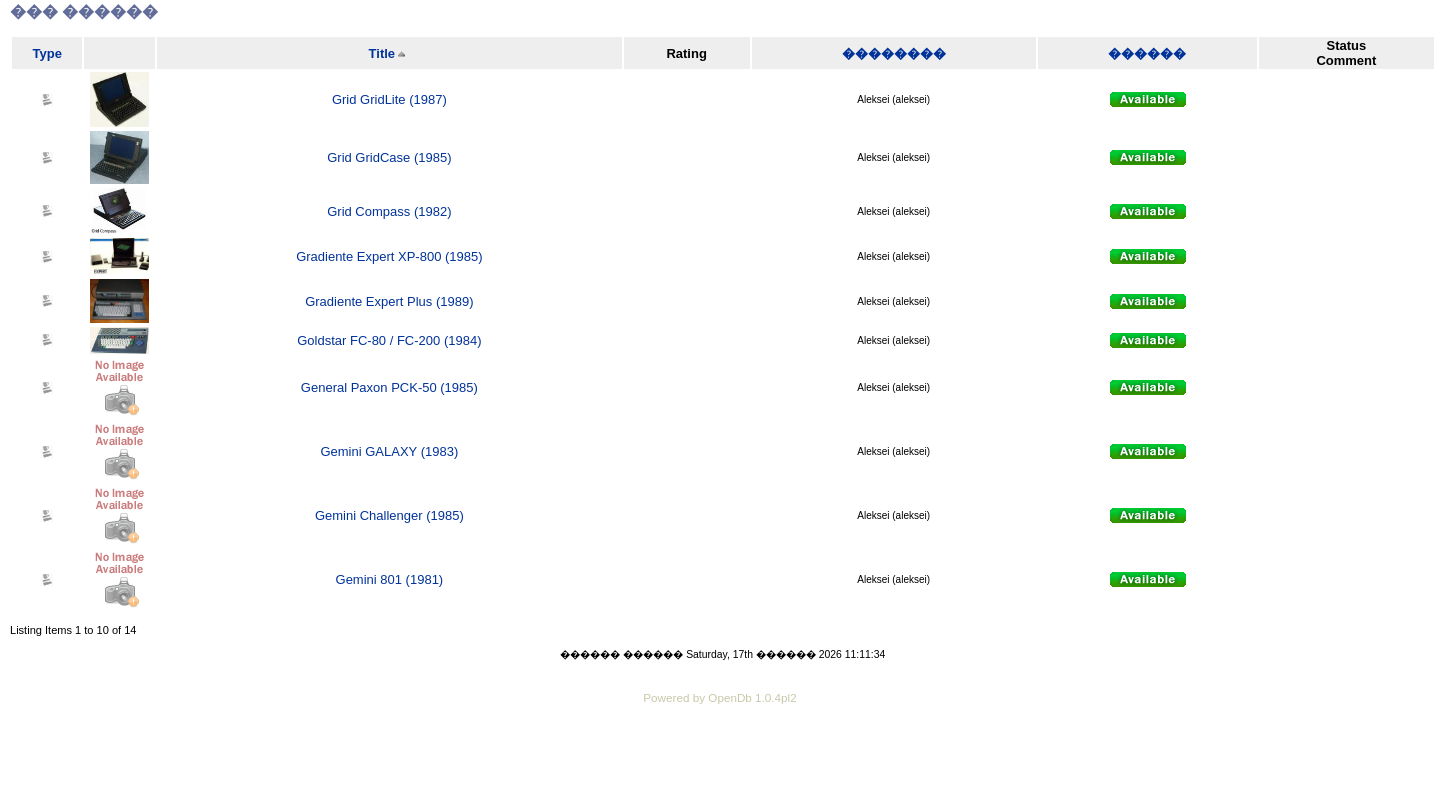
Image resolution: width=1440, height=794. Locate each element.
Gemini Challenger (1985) (389, 515)
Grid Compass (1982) (389, 211)
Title (382, 53)
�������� (894, 53)
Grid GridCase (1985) (389, 157)
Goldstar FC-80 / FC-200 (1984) (389, 340)
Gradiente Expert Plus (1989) (389, 301)
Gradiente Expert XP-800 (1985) (389, 256)
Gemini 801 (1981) (390, 579)
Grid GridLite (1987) (389, 99)
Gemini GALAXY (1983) (389, 451)
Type (47, 53)
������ (1147, 53)
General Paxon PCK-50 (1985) (389, 387)
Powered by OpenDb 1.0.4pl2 (719, 697)
